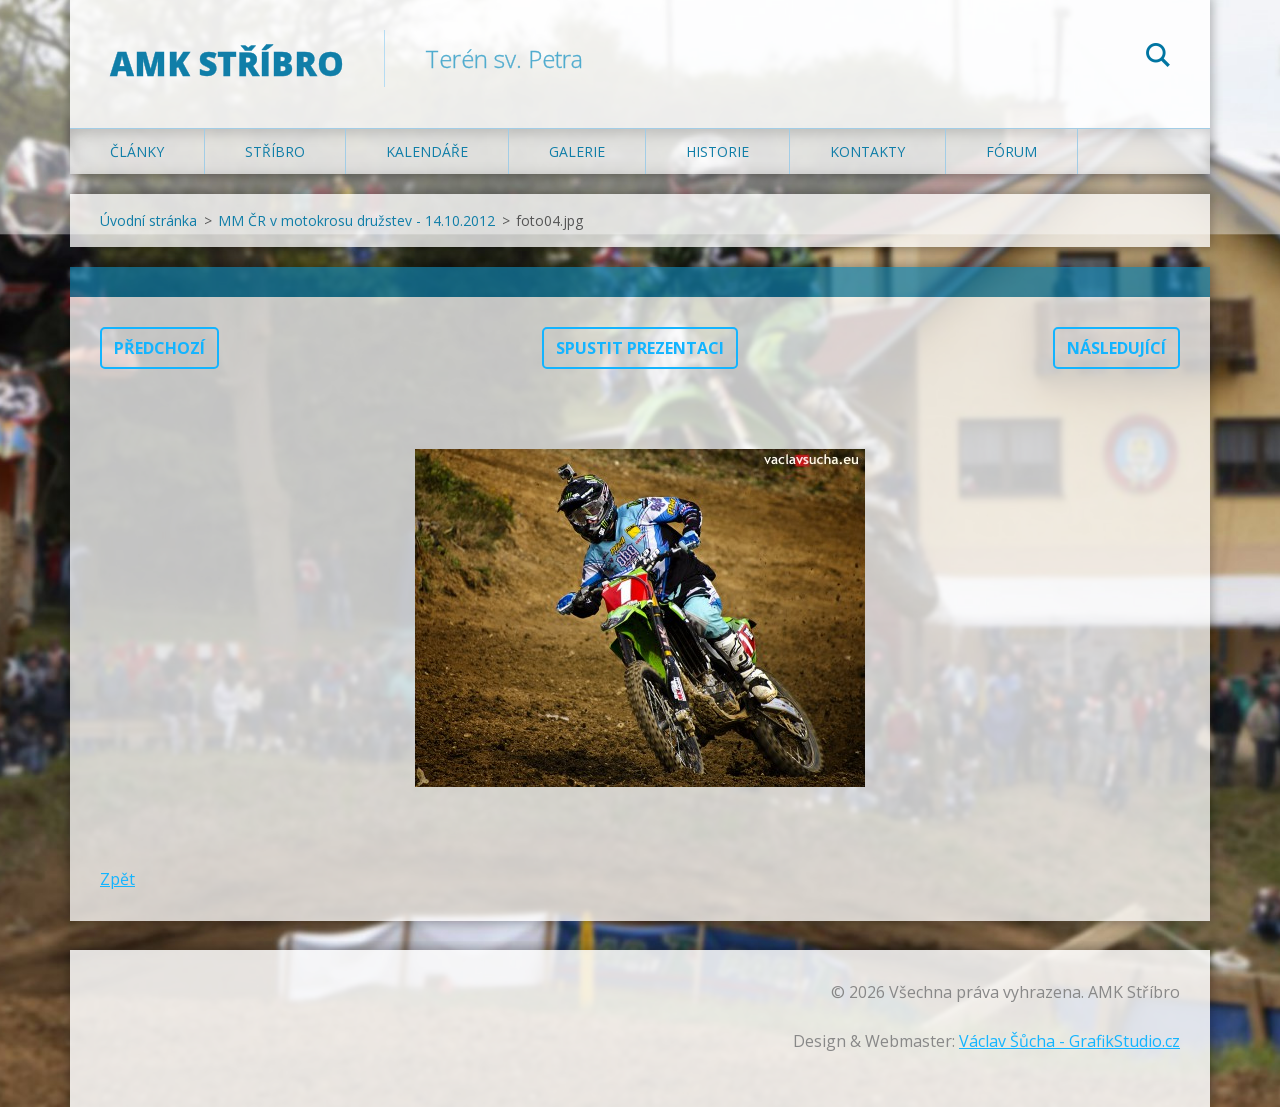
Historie (717, 151)
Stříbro (275, 151)
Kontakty (867, 151)
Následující (1116, 348)
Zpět (117, 879)
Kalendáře (427, 151)
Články (137, 151)
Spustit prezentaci (640, 348)
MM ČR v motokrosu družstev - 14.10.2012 (356, 220)
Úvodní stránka (148, 220)
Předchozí (159, 348)
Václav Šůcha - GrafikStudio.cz (1069, 1041)
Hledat (1158, 58)
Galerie (577, 151)
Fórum (1011, 151)
